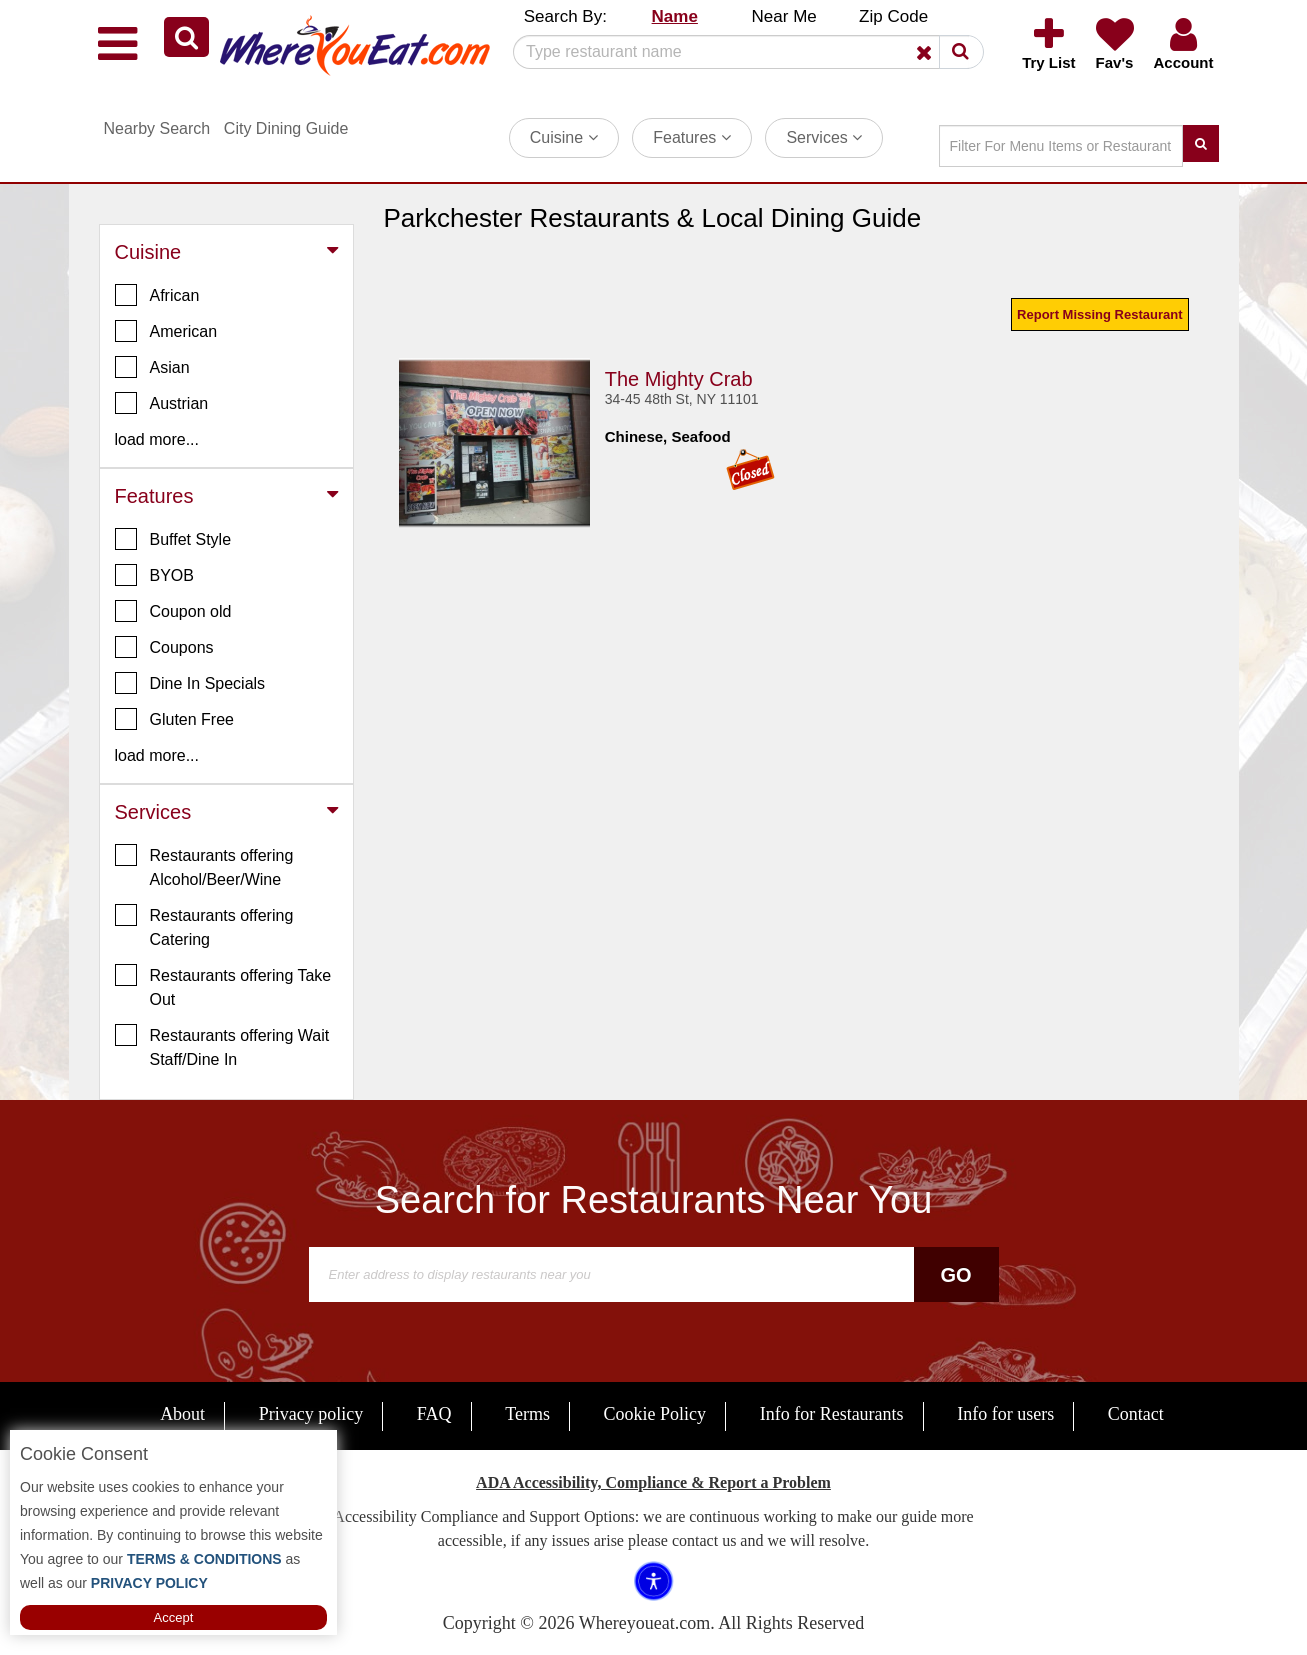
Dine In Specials (190, 683)
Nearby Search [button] (157, 128)
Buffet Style (173, 539)
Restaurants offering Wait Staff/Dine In (222, 1046)
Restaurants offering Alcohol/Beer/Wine (204, 866)
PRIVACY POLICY (147, 1583)
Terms (527, 1414)
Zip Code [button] (893, 16)
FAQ (434, 1414)
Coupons (164, 647)
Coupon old (173, 611)
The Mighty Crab (679, 379)
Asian (152, 367)
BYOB (154, 575)
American (166, 331)
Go (955, 1275)
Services (824, 137)
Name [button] (675, 16)
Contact (1136, 1414)
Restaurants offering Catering (204, 926)
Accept (174, 1617)
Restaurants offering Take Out (223, 986)
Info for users (1005, 1414)
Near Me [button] (784, 16)
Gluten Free (174, 719)
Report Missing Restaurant (1099, 314)
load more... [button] (157, 439)
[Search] (741, 52)
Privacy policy (311, 1414)
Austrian (162, 403)
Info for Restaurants (832, 1414)
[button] (186, 37)
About (182, 1414)
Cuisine (564, 137)
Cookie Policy (655, 1414)
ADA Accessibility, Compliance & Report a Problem (653, 1482)
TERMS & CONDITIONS (202, 1559)
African (157, 295)
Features (692, 137)
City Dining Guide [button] (286, 128)
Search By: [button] (565, 16)
